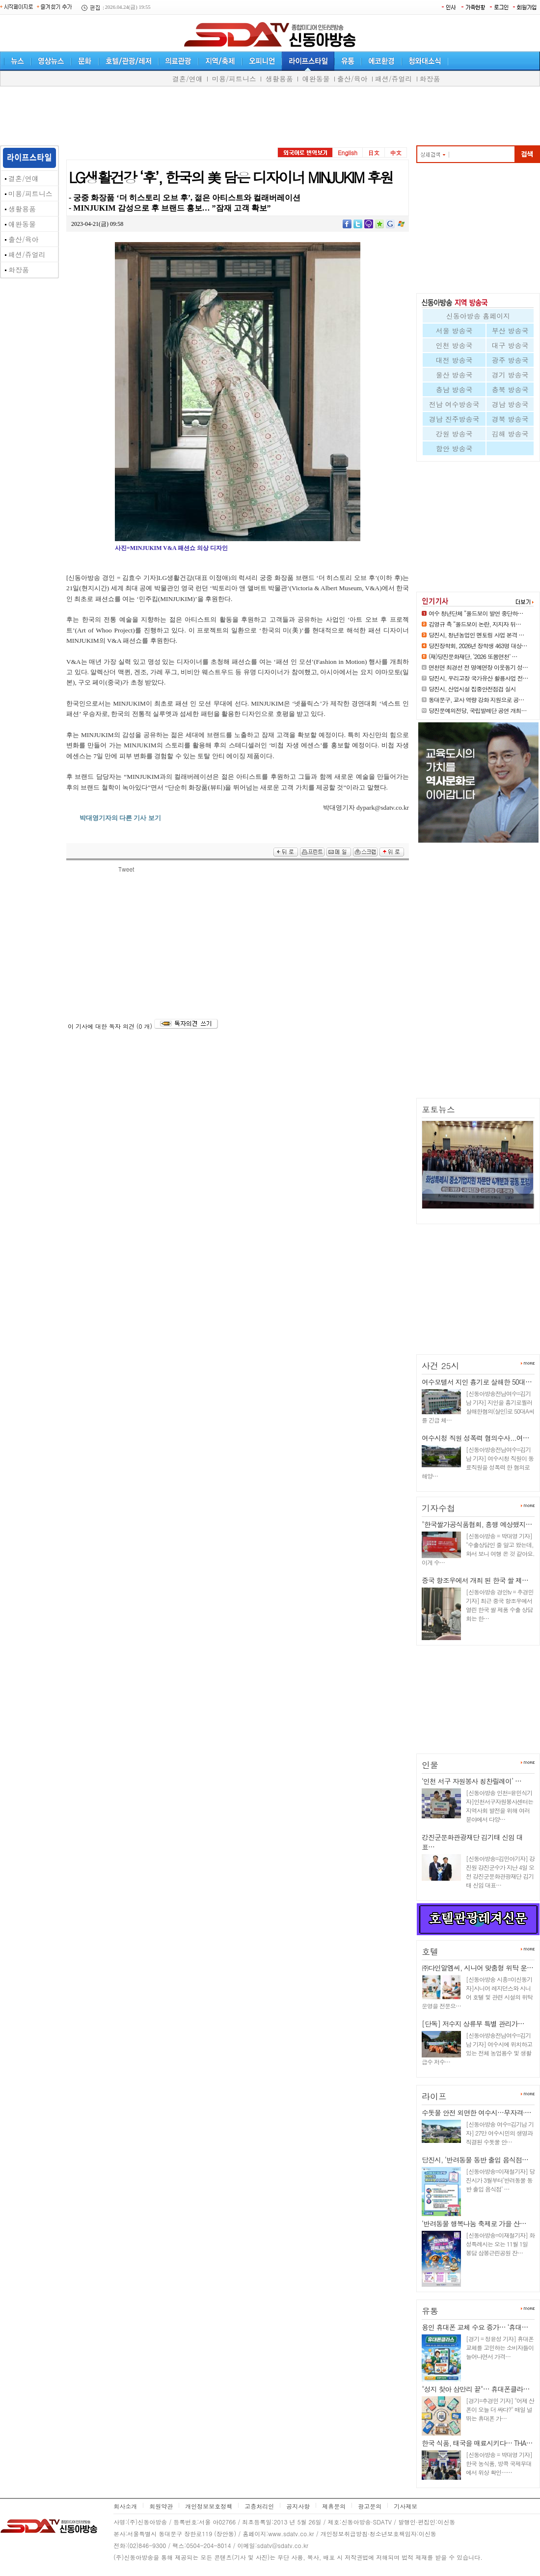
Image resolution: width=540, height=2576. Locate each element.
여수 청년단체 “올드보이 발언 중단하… (476, 613)
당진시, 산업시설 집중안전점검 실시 (472, 689)
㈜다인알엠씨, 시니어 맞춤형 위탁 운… (477, 1968)
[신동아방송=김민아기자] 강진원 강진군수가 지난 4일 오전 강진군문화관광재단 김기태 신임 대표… (500, 1871)
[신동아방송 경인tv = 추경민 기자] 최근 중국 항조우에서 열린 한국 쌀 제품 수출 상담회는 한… (499, 1605)
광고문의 (369, 2506)
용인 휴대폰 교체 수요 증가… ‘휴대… (475, 2327)
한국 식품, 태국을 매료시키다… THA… (477, 2443)
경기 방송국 (510, 375)
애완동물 (316, 78)
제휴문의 (334, 2506)
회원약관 (161, 2506)
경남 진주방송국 (454, 419)
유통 (430, 2311)
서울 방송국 (454, 330)
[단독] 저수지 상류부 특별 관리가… (473, 2023)
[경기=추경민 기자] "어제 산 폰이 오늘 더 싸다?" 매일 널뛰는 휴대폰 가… (500, 2409)
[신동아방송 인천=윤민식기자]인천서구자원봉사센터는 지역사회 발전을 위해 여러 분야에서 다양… (499, 1805)
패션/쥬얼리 (393, 78)
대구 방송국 (510, 345)
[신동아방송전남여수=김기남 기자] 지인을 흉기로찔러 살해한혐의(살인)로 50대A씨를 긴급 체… (478, 1406)
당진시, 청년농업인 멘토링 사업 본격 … (476, 634)
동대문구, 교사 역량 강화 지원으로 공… (476, 699)
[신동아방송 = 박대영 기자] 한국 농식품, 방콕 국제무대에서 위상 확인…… (499, 2463)
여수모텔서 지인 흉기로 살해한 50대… (477, 1382)
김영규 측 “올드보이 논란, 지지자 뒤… (475, 624)
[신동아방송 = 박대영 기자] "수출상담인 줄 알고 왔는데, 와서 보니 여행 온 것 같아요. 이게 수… (478, 1549)
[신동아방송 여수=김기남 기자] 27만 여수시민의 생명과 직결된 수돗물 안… (500, 2133)
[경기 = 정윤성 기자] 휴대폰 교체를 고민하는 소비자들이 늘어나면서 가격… (500, 2347)
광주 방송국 (510, 360)
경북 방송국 (510, 419)
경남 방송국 (510, 404)
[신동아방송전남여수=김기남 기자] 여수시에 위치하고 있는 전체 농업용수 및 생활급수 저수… (477, 2048)
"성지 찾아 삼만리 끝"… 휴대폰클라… (475, 2389)
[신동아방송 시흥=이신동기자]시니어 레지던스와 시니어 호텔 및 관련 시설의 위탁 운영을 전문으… (477, 1992)
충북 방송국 (510, 389)
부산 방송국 (510, 330)
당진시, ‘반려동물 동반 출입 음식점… (475, 2160)
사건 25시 (440, 1365)
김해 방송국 (510, 433)
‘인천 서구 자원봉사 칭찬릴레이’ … (471, 1781)
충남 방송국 (454, 389)
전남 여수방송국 (454, 404)
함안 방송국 (454, 448)
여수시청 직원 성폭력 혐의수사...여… (475, 1438)
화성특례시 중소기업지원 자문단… (474, 1212)
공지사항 (298, 2506)
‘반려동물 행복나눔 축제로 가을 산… (474, 2223)
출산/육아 (352, 78)
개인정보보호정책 (208, 2506)
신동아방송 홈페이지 (478, 316)
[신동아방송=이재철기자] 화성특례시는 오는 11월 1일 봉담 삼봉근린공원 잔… (500, 2244)
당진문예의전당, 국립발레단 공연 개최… (478, 710)
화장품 (430, 78)
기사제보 (405, 2506)
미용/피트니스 (234, 78)
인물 (430, 1765)
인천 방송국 (454, 345)
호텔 (430, 1951)
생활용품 (279, 78)
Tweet (126, 869)
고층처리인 (259, 2506)
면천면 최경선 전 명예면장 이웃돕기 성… (478, 667)
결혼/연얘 (187, 78)
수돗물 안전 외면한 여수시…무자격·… (476, 2112)
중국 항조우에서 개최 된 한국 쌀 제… (475, 1580)
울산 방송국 (454, 375)
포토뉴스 (438, 1109)
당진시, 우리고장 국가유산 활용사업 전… (478, 678)
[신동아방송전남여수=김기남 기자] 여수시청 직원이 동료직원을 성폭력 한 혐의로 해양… (478, 1462)
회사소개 (125, 2506)
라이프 (434, 2096)
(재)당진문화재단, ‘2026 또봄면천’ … (473, 656)
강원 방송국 (454, 433)
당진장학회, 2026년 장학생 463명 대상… (478, 645)
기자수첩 (438, 1508)
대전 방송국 (454, 360)
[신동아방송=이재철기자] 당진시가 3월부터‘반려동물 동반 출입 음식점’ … (500, 2180)
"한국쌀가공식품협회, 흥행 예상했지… (477, 1524)
